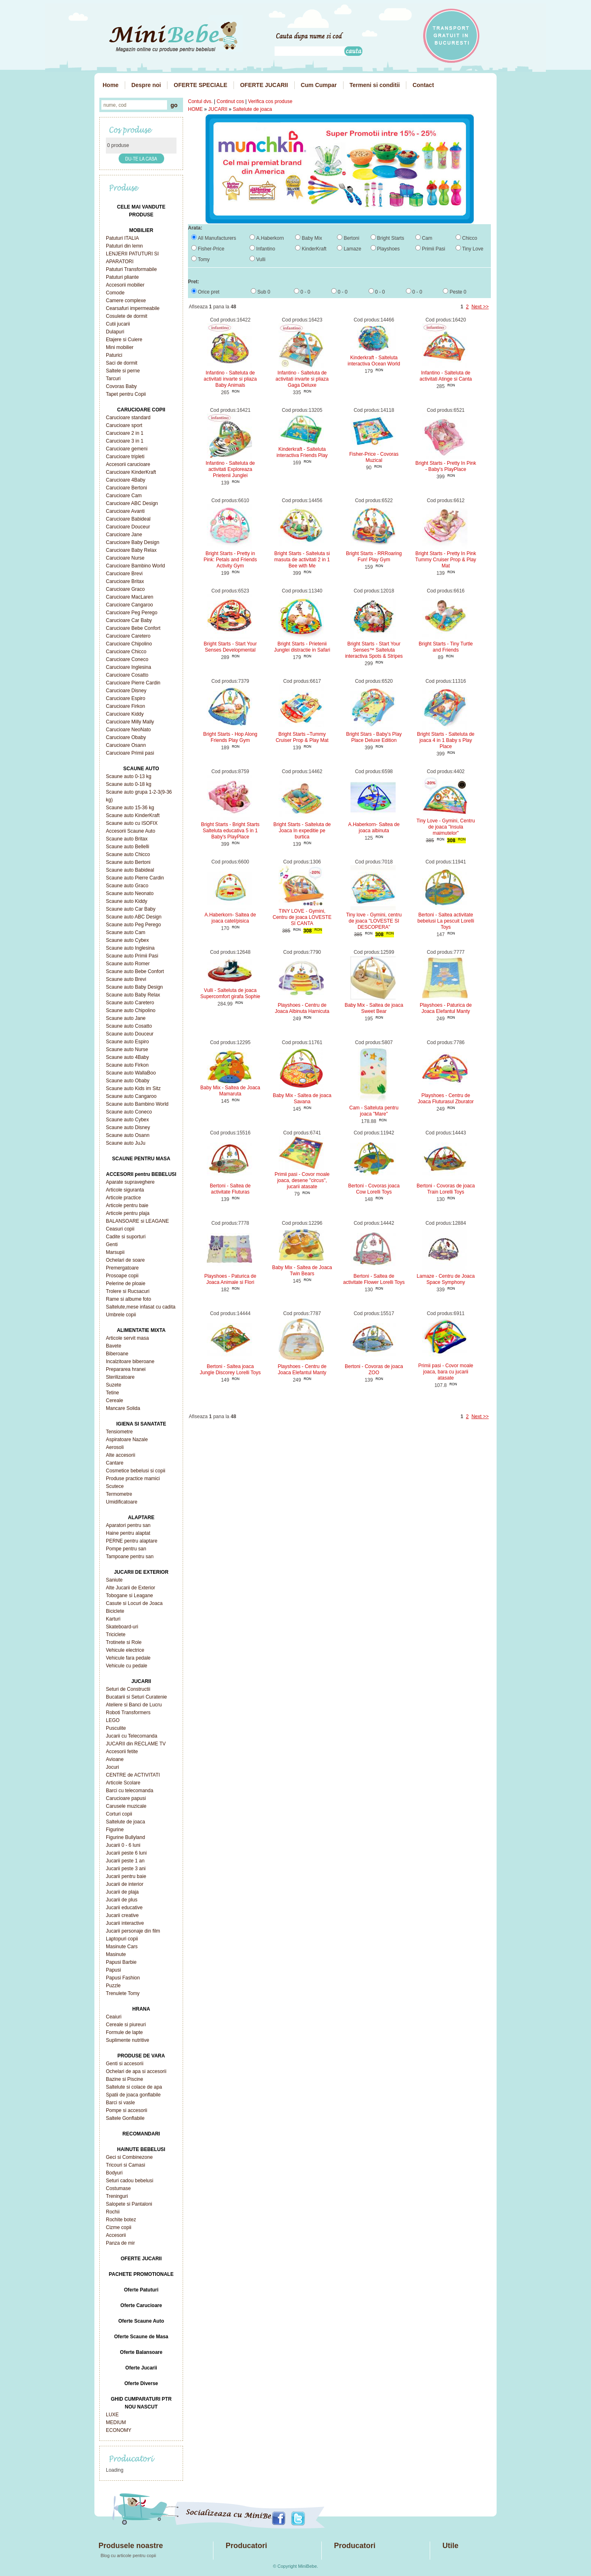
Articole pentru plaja (127, 1213)
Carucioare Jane (124, 534)
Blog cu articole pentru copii (128, 2555)
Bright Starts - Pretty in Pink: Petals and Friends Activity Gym (230, 560)
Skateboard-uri (122, 1627)
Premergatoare (122, 1268)
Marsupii (115, 1252)
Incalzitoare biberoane (130, 1361)
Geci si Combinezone (129, 2157)
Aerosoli (115, 1447)
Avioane (115, 1759)
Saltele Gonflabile (125, 2118)
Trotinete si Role (124, 1642)
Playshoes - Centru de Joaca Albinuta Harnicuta (302, 1008)
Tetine (112, 1393)
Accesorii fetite (122, 1751)
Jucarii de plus (121, 1900)
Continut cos (230, 101)
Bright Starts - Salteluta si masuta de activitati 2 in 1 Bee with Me (302, 560)
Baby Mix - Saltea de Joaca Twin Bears (302, 1271)
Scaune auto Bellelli (127, 846)
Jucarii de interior (124, 1884)
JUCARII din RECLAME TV (136, 1744)
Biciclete (115, 1611)
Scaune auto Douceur (129, 1034)
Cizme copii (118, 2227)
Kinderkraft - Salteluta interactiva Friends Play (302, 452)
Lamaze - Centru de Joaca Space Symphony (445, 1279)
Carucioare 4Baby (125, 480)
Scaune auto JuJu (125, 1143)
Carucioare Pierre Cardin (133, 683)
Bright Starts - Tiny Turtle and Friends (446, 647)
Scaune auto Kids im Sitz (133, 1088)
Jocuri (112, 1767)
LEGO (112, 1720)
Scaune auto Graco (127, 886)
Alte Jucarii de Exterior (130, 1588)
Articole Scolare (123, 1783)
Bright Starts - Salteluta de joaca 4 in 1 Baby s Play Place (445, 740)
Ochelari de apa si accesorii (136, 2071)
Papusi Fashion (123, 1978)
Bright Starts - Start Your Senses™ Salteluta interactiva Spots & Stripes (374, 650)
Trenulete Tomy (123, 1993)
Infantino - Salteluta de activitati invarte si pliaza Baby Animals (230, 379)
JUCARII (217, 109)
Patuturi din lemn (124, 246)
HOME (195, 109)
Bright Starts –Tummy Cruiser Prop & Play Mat (302, 737)
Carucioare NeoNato (128, 729)
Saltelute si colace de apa (134, 2087)
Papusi (113, 1970)
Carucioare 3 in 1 (124, 441)
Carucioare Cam (124, 495)
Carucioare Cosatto (127, 675)
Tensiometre (119, 1432)
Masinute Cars (121, 1946)
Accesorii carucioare (128, 464)
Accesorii (116, 2235)
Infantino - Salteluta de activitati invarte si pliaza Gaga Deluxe (301, 379)
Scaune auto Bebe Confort (135, 971)
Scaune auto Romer (128, 964)
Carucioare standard (128, 417)
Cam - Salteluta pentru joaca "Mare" (374, 1111)
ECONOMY (118, 2430)
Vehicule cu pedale (126, 1666)
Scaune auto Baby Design (134, 987)
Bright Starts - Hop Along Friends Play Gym (230, 737)
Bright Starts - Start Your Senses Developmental (230, 647)
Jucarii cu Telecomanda (131, 1736)
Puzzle (113, 1985)
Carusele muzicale (126, 1806)
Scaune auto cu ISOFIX (132, 823)
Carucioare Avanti (125, 511)
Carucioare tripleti (125, 456)
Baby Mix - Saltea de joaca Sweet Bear (374, 1008)
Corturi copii (119, 1814)
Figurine (115, 1829)
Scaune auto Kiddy (126, 901)
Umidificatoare (121, 1502)
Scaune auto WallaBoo (131, 1073)
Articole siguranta (125, 1190)
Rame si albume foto (128, 1299)
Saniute (114, 1580)
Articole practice (123, 1198)
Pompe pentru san (126, 1549)
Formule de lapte (124, 2032)
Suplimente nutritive (127, 2040)
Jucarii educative (124, 1907)
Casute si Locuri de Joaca (134, 1603)
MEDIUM (116, 2422)
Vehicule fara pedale (128, 1658)
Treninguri (117, 2196)
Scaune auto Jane (126, 1018)
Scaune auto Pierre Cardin (135, 878)
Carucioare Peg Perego (131, 612)
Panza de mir (120, 2243)
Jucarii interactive (125, 1923)
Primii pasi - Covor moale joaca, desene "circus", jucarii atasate (302, 1180)
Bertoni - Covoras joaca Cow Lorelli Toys (373, 1189)
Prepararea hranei (126, 1369)
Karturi (113, 1619)
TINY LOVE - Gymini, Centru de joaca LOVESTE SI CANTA (302, 917)
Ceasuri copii (120, 1229)
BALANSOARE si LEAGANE (137, 1221)
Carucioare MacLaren (129, 597)
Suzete (113, 1385)
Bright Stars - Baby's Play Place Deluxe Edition (374, 737)
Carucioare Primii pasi (130, 753)
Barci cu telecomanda (129, 1790)
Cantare (115, 1463)
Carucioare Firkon (125, 706)
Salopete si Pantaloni (129, 2204)
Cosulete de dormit (126, 316)
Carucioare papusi (126, 1798)
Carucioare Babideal (128, 519)
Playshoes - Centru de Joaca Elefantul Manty (302, 1369)
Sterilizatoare (120, 1377)
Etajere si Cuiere (124, 339)
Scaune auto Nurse (127, 1049)
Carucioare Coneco (127, 659)
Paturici (114, 355)
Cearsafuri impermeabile (133, 308)
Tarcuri (113, 378)
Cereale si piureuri (126, 2024)
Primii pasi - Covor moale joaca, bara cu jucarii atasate (445, 1372)
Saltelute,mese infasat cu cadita (140, 1307)
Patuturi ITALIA (122, 238)
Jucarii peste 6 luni (126, 1853)
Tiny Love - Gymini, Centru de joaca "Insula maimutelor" (446, 827)
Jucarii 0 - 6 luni (123, 1845)
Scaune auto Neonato (129, 893)
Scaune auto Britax (126, 839)
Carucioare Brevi (124, 573)
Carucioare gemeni (126, 449)
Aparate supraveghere (130, 1182)
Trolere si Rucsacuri (127, 1291)
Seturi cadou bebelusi (129, 2180)
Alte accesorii (120, 1455)
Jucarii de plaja (122, 1892)
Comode (115, 293)
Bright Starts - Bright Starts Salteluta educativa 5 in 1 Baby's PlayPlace (230, 831)
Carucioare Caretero (128, 636)
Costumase (118, 2188)
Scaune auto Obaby (127, 1081)
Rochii (112, 2212)
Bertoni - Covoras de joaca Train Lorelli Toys (446, 1189)
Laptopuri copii (122, 1939)
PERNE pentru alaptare (131, 1541)
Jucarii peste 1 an (125, 1861)
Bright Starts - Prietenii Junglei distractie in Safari (302, 647)
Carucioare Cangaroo (129, 605)
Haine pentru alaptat (128, 1533)
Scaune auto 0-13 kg (128, 776)
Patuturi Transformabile (131, 269)
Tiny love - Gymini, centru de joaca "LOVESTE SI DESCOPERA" (374, 921)
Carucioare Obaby (126, 737)
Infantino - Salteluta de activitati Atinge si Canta (445, 376)
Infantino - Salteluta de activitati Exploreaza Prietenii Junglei (230, 469)
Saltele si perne (123, 371)
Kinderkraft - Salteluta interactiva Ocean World (374, 361)
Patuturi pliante (122, 277)
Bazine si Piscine (124, 2079)
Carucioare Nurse (125, 558)
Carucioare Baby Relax (131, 550)
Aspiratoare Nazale (127, 1439)
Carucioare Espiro (125, 698)
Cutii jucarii (118, 324)
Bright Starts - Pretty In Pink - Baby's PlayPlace (445, 466)
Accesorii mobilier (125, 285)
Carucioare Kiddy (125, 714)
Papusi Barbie (121, 1962)
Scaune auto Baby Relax (133, 995)
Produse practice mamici (133, 1478)
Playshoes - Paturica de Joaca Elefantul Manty (446, 1008)
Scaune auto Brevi (126, 979)
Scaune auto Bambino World (137, 1104)
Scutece (115, 1486)
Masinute (116, 1954)
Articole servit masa (127, 1338)
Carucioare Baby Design (132, 542)
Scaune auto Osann (127, 1135)
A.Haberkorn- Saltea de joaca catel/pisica (230, 918)
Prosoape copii (122, 1276)
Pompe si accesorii (126, 2110)
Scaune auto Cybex (127, 940)
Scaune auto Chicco (128, 854)
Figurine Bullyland (125, 1837)
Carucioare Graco (125, 589)
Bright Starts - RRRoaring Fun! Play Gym (374, 556)
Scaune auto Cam (125, 932)
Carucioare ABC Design (132, 503)
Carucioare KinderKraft (131, 472)
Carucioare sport (124, 425)
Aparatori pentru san (128, 1525)
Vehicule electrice (125, 1650)
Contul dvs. (200, 101)
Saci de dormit (121, 363)
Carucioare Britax (125, 581)
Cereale (114, 1400)
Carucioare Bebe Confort (133, 628)
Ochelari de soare (125, 1260)
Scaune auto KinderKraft (133, 815)
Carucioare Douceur (128, 527)
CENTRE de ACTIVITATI (133, 1775)
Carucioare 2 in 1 (124, 433)
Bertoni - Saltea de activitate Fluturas (230, 1189)
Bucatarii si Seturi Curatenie (136, 1697)
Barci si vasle (120, 2102)
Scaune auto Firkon (127, 1065)
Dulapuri (115, 332)
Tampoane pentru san (129, 1556)
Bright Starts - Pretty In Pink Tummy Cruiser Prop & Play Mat (445, 560)
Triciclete (116, 1634)
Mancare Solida (123, 1408)
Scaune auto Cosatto (129, 1026)
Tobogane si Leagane (129, 1595)
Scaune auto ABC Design (133, 917)
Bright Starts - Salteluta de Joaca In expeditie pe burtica (302, 831)
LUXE (112, 2415)
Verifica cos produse (270, 101)
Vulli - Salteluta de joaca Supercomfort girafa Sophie (230, 993)
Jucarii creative (122, 1915)
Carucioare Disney (126, 690)
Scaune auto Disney (128, 1127)
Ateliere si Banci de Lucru (134, 1705)
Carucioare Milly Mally (130, 722)
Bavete (113, 1346)
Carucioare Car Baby (129, 620)
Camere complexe (126, 300)
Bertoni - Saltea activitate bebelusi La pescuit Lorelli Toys (445, 921)
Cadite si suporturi (126, 1237)
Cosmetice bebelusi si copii (135, 1471)
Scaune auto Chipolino (131, 1010)
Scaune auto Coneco (129, 1112)
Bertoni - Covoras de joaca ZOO (374, 1369)
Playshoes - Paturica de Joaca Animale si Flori (230, 1279)
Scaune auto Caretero (130, 1003)
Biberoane (117, 1354)
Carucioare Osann (126, 745)
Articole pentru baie (127, 1205)
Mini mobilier (119, 347)
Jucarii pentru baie (126, 1876)
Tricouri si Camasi (125, 2165)
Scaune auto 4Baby (127, 1057)
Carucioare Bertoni (126, 488)
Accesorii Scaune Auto (130, 831)
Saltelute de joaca (125, 1822)
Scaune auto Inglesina (130, 948)
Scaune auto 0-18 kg (128, 784)
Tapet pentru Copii (126, 394)
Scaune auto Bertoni (128, 862)
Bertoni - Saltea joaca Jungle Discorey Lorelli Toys (230, 1369)
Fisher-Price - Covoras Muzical (374, 457)
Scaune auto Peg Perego (133, 925)
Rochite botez (121, 2219)
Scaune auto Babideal (130, 870)
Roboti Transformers (128, 1712)
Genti (112, 1244)
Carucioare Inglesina (128, 667)
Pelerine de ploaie (125, 1283)
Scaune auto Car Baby (131, 909)
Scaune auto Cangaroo (131, 1096)
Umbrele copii (121, 1315)
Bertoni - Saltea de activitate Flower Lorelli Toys (374, 1279)
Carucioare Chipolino (129, 644)
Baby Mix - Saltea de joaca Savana (302, 1098)
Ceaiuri (113, 2017)
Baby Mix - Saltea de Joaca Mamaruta (230, 1091)
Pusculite (116, 1728)
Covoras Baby (121, 386)
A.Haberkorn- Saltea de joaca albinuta (373, 827)
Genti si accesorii (124, 2063)
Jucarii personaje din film (133, 1931)
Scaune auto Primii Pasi (132, 956)
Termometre (119, 1494)
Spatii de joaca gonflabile (133, 2095)
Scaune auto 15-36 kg (130, 807)
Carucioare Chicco (126, 651)
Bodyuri (114, 2173)
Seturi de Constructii (128, 1689)
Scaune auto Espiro (127, 1042)
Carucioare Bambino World (135, 566)
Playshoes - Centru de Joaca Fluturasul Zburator (446, 1098)
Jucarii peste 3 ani (126, 1868)
